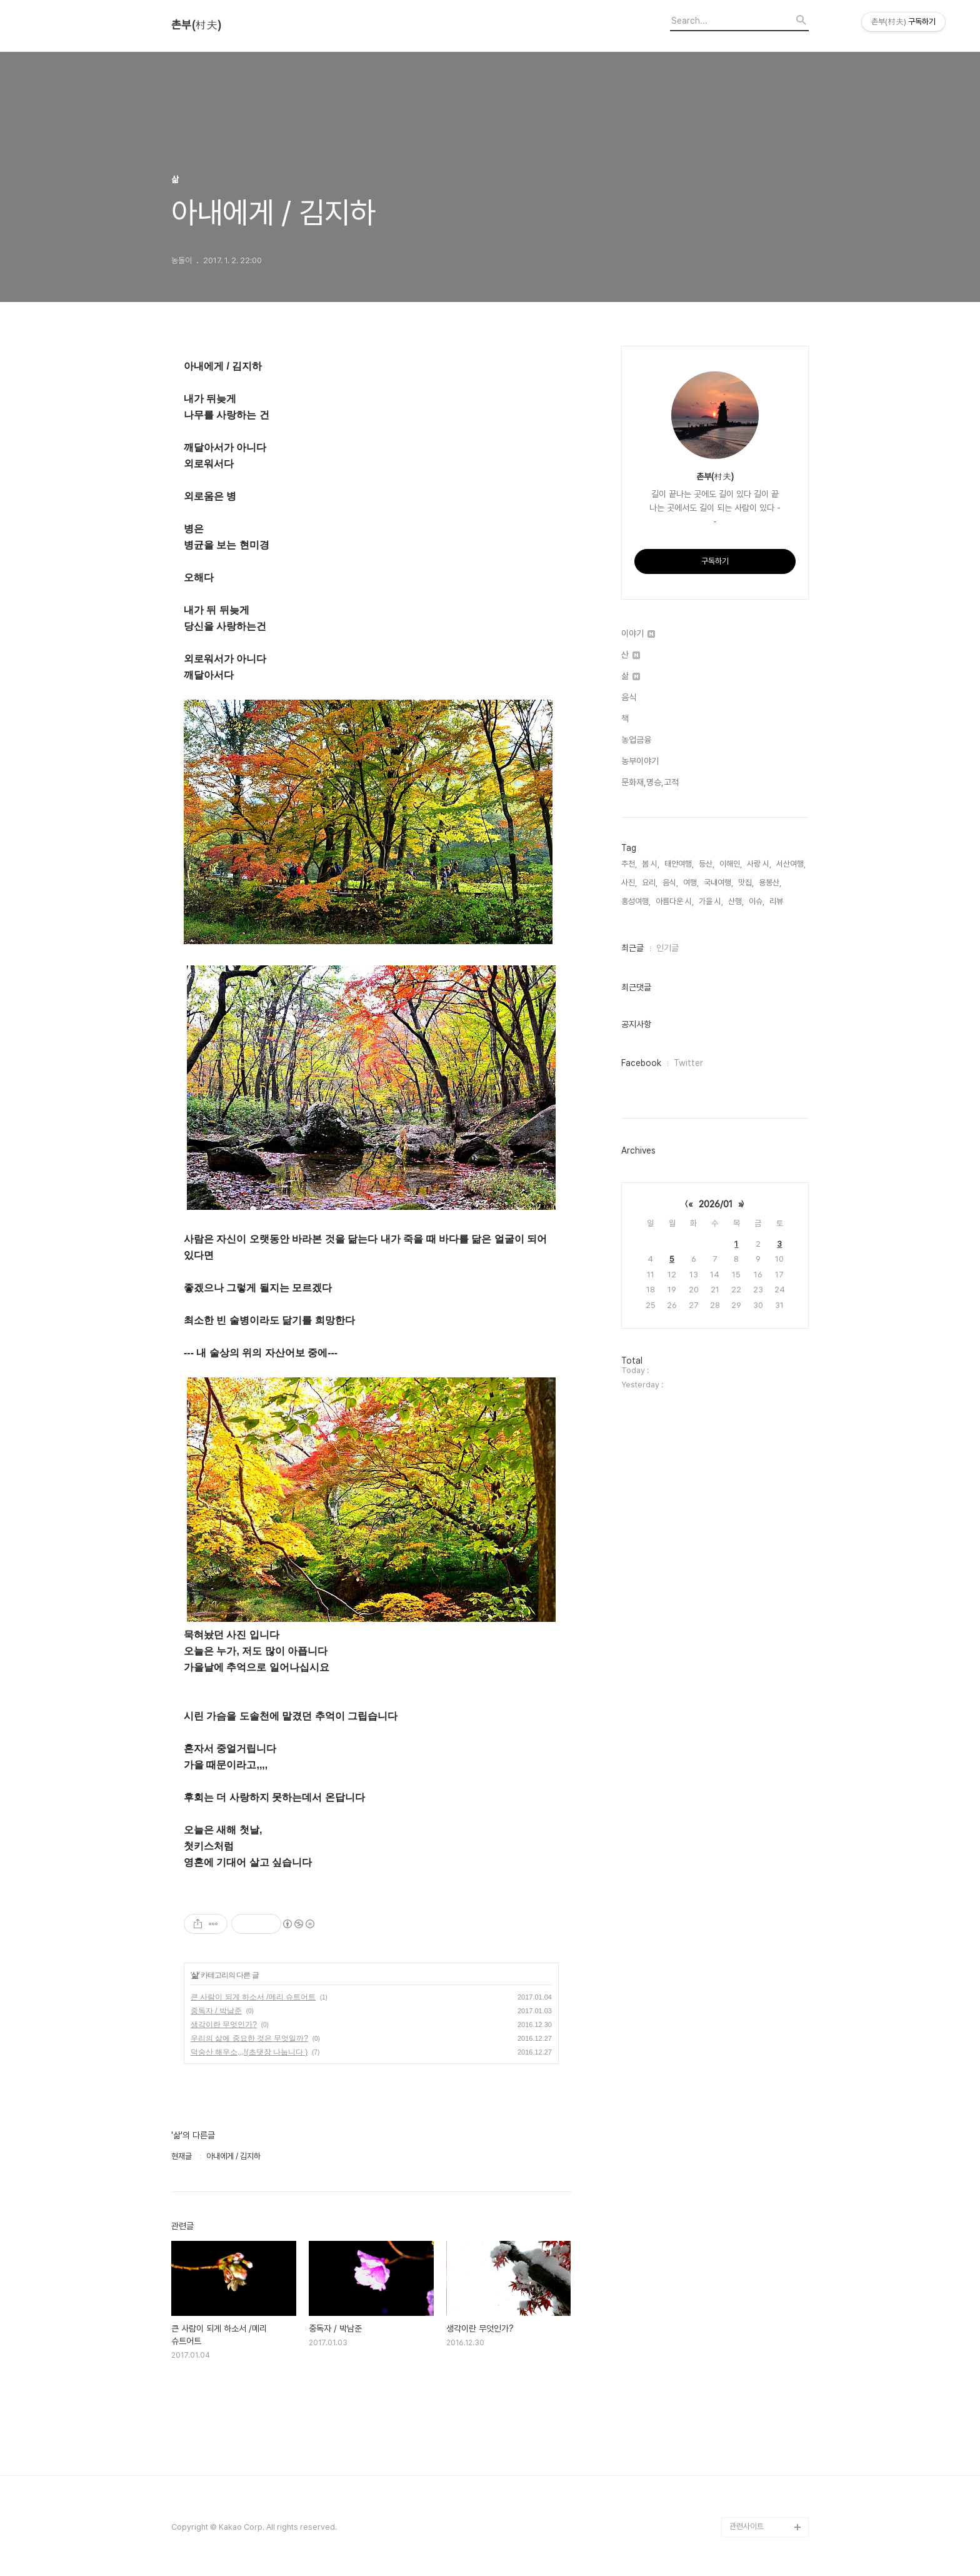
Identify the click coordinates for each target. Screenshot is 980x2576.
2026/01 (715, 1204)
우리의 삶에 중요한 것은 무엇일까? (249, 2038)
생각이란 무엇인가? (224, 2024)
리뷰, (777, 901)
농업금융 (636, 740)
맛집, (746, 882)
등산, (706, 863)
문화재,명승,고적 (650, 782)
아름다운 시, (675, 901)
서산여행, (791, 863)
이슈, (756, 901)
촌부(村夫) (196, 25)
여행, (691, 882)
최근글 (632, 948)
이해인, (730, 863)
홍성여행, (636, 901)
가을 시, (711, 901)
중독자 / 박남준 (216, 2010)
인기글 (667, 948)
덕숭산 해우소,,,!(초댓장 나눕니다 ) (249, 2052)
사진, (629, 882)
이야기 (638, 633)
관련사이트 (746, 2526)
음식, (670, 882)
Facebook (641, 1063)
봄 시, (650, 863)
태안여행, (679, 863)
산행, (736, 901)
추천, (629, 863)
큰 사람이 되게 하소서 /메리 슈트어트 (253, 1997)
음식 (628, 697)
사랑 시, (759, 863)
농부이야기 (640, 761)
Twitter (688, 1063)
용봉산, (770, 882)
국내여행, (718, 882)
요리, (650, 882)
